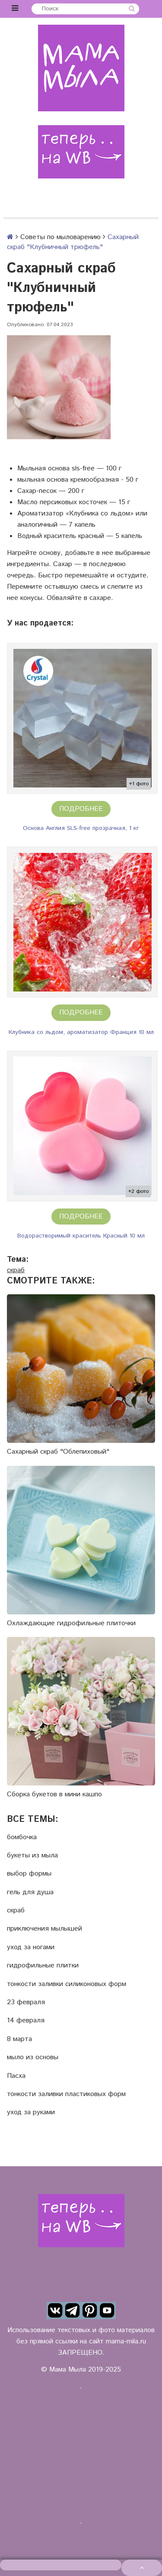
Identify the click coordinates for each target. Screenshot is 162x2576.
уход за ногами (30, 1947)
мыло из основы (32, 2057)
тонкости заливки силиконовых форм (66, 1984)
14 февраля (25, 2020)
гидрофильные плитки (43, 1965)
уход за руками (31, 2112)
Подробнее (81, 809)
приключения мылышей (44, 1929)
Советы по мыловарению (60, 237)
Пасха (16, 2076)
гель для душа (30, 1892)
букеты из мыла (32, 1855)
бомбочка (22, 1837)
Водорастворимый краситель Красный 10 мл (81, 1235)
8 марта (19, 2039)
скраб (16, 1270)
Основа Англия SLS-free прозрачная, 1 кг (81, 828)
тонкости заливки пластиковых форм (66, 2094)
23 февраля (26, 2002)
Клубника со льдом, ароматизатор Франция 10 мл (81, 1032)
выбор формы (29, 1874)
